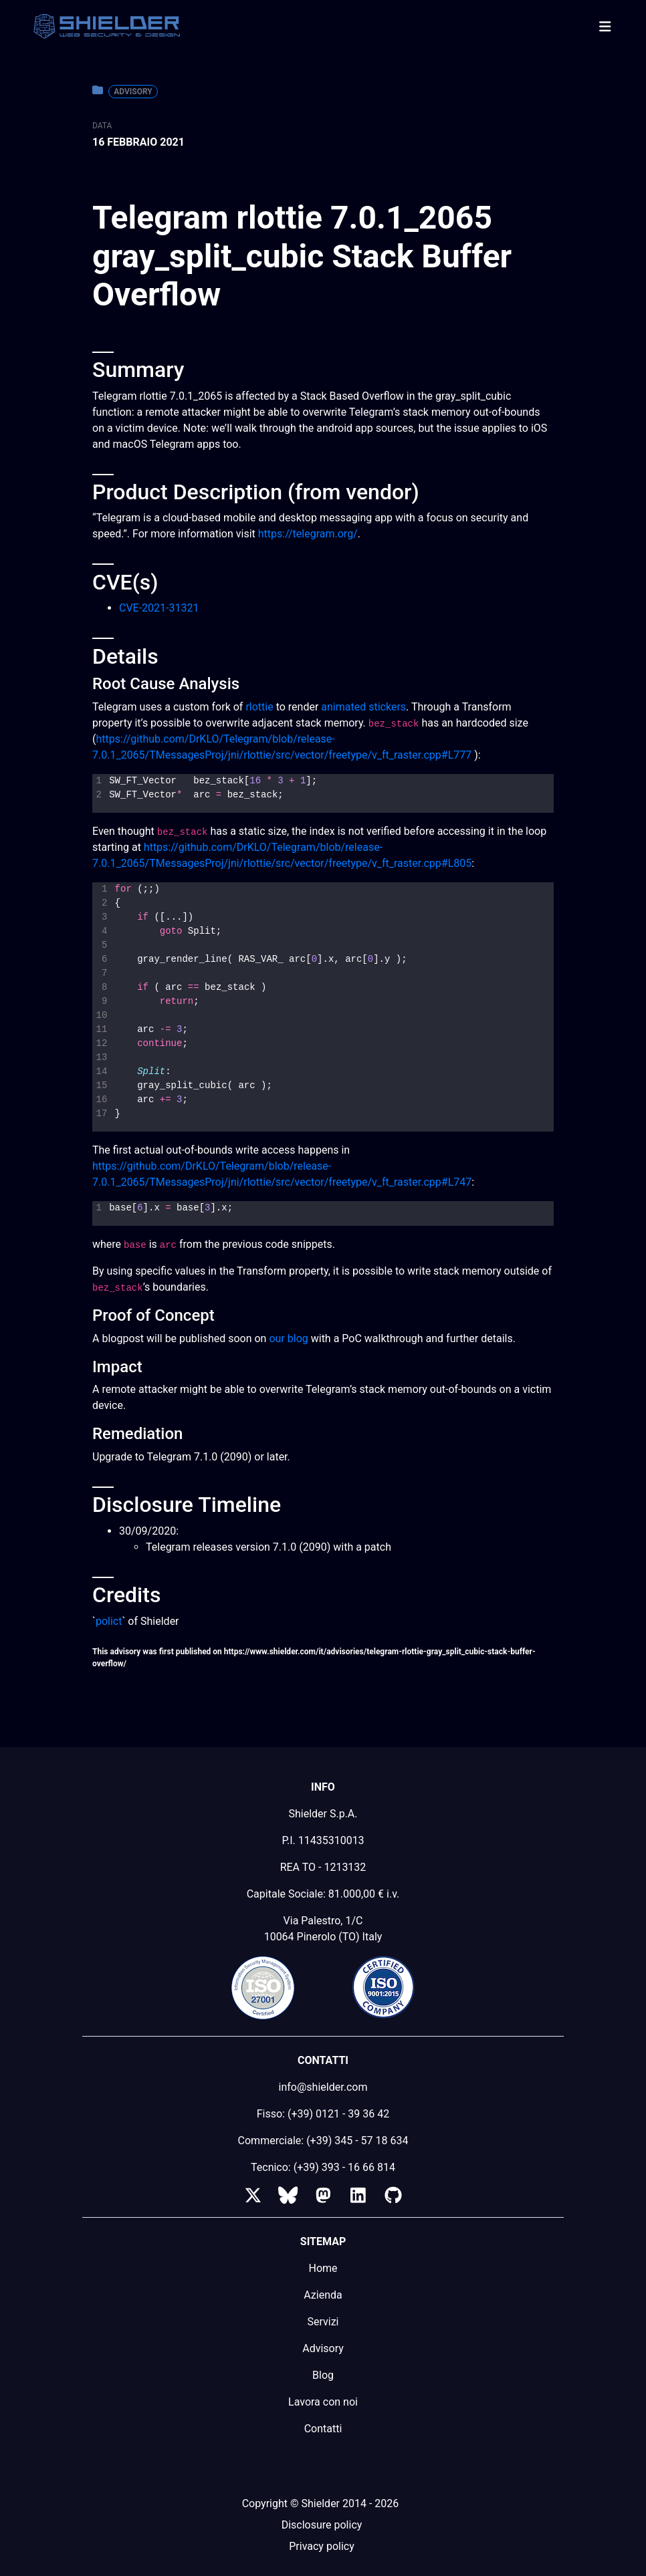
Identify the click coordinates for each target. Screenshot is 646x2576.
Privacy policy (321, 2546)
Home (322, 2268)
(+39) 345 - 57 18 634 (357, 2140)
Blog (323, 2375)
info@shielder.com (323, 2087)
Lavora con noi (323, 2402)
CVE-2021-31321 (159, 608)
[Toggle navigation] (605, 26)
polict (109, 1621)
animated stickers (363, 706)
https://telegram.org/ (308, 533)
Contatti (323, 2428)
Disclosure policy (322, 2525)
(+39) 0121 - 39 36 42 (338, 2113)
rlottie (259, 706)
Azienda (323, 2295)
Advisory (133, 91)
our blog (288, 1338)
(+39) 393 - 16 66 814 (344, 2167)
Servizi (322, 2321)
